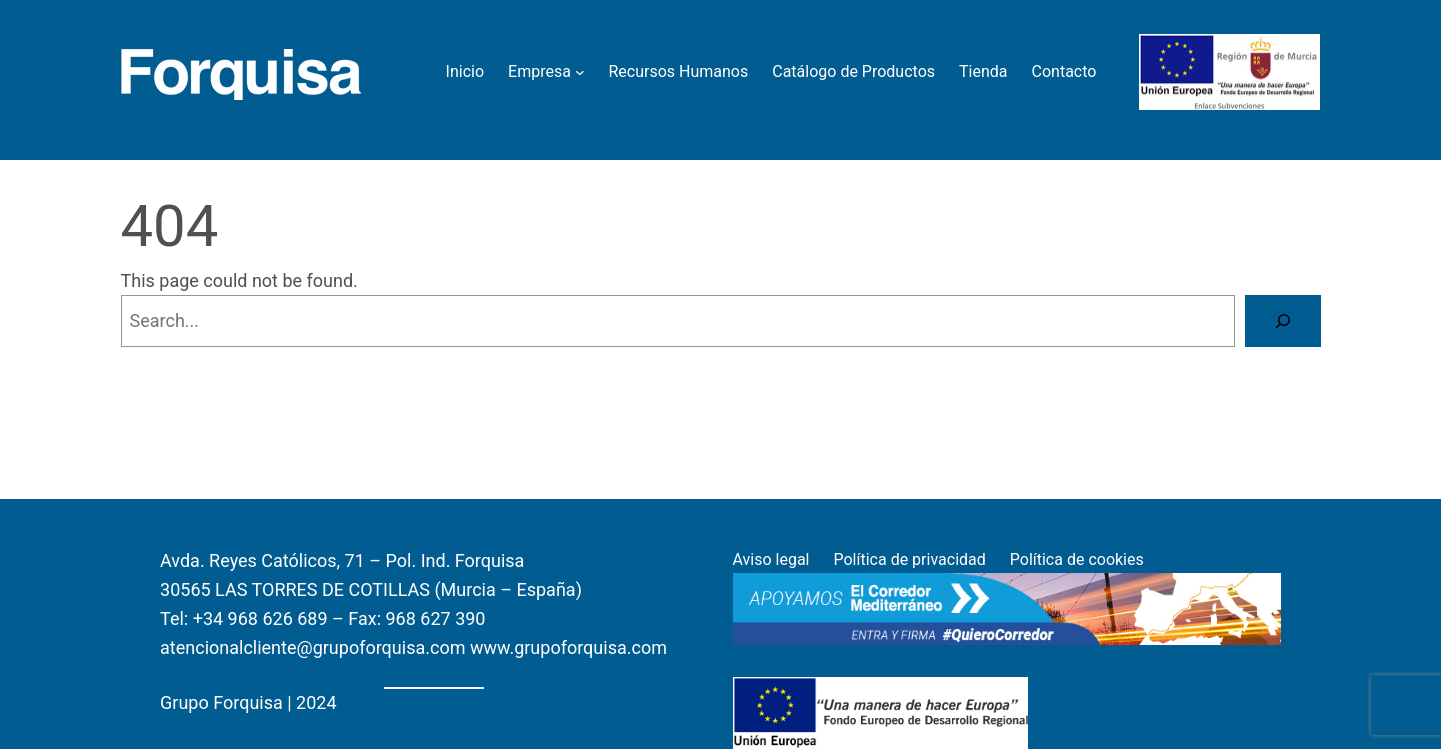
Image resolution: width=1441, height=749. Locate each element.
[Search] (1283, 321)
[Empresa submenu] (580, 72)
